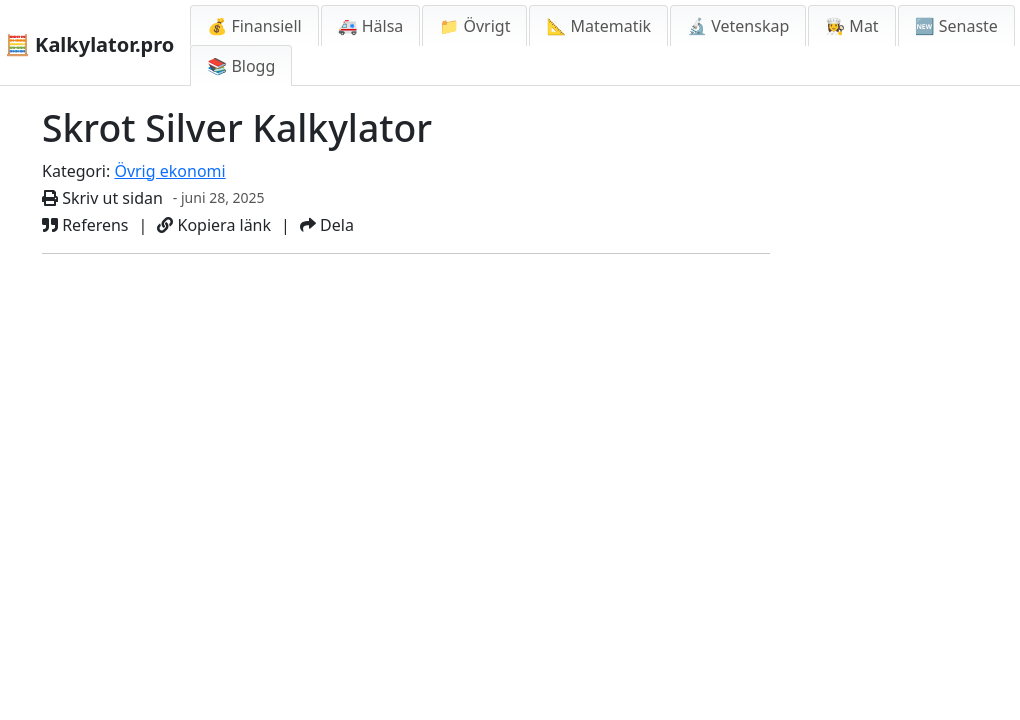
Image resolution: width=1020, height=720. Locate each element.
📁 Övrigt (474, 26)
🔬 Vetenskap (738, 26)
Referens (85, 225)
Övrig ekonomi (169, 171)
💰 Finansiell (254, 26)
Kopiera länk (214, 225)
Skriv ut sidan (102, 198)
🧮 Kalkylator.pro (89, 44)
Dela (327, 225)
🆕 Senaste (956, 26)
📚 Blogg (241, 66)
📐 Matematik (598, 26)
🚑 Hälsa (371, 26)
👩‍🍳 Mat (851, 26)
